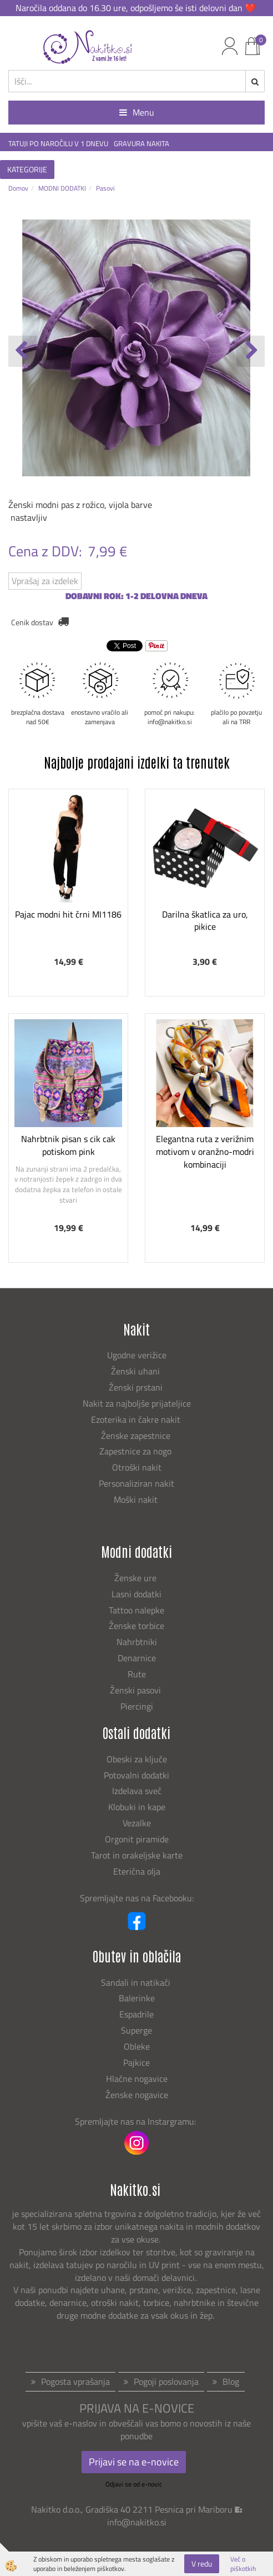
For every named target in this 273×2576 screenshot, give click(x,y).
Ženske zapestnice (137, 1435)
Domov (18, 188)
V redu (201, 2563)
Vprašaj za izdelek (45, 580)
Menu (136, 112)
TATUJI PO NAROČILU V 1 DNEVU (58, 143)
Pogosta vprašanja (75, 2381)
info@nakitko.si (136, 2522)
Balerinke (137, 1998)
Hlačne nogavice (137, 2078)
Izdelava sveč (136, 1790)
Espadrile (136, 2014)
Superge (136, 2030)
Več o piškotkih (243, 2563)
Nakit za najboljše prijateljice (137, 1403)
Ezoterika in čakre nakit (137, 1419)
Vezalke (137, 1823)
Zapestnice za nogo (136, 1451)
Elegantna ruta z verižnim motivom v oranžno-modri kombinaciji (205, 1151)
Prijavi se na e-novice (134, 2461)
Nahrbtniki (137, 1641)
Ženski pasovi (136, 1690)
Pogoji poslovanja (166, 2381)
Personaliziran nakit (136, 1483)
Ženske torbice (136, 1625)
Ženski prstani (137, 1387)
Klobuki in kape (136, 1806)
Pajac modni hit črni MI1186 (68, 914)
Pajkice (136, 2062)
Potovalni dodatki (136, 1775)
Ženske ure (136, 1578)
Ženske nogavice (136, 2094)
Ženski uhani (136, 1371)
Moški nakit (137, 1499)
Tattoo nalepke (136, 1610)
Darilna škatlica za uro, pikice (205, 921)
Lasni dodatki (136, 1594)
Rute (137, 1674)
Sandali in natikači (137, 1982)
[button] (250, 351)
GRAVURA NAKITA (141, 143)
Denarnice (137, 1658)
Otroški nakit (136, 1467)
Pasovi (105, 188)
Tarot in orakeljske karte (137, 1855)
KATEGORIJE (27, 169)
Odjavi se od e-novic (133, 2484)
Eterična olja (136, 1871)
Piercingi (136, 1706)
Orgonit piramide (137, 1839)
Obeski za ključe (137, 1759)
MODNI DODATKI (62, 188)
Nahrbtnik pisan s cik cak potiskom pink (68, 1145)
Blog (231, 2381)
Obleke (137, 2046)
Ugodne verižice (136, 1355)
